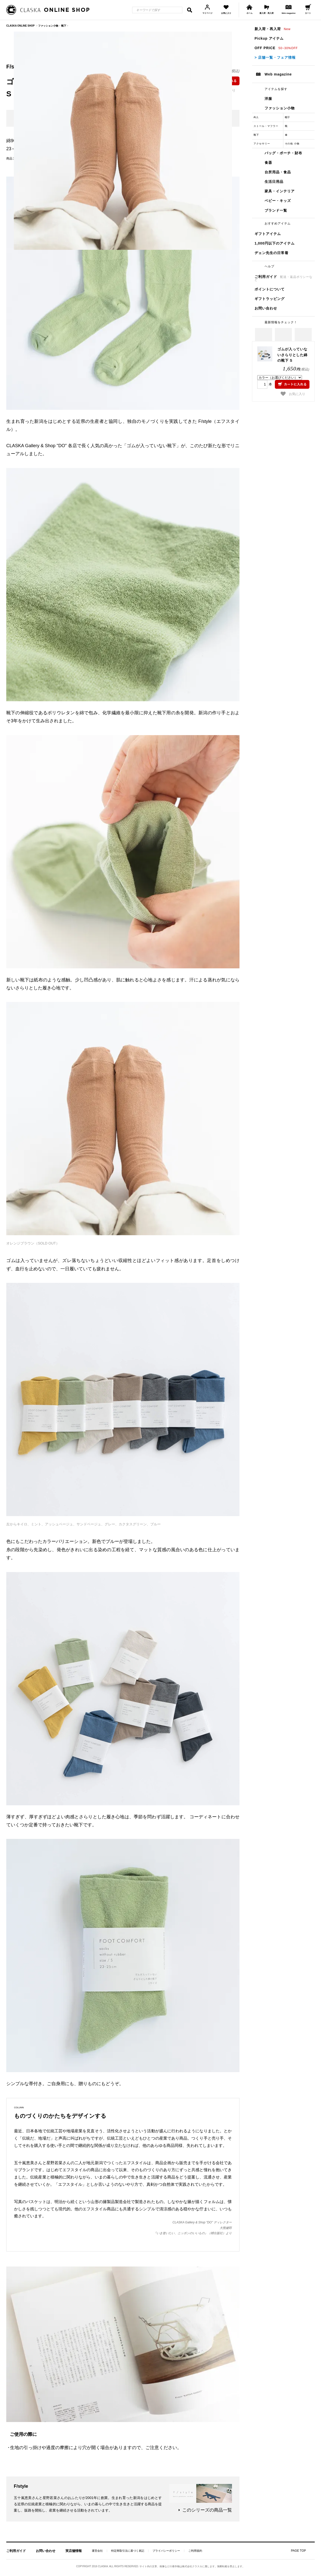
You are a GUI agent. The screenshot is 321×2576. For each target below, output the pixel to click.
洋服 (268, 99)
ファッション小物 (280, 108)
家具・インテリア (280, 191)
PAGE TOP (298, 2550)
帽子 (287, 117)
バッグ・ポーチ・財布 (283, 153)
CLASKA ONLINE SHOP (20, 25)
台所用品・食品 (278, 172)
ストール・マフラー (266, 126)
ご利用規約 (195, 2550)
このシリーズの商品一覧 (207, 2510)
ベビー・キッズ (278, 201)
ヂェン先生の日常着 (271, 253)
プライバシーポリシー (166, 2550)
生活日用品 (274, 182)
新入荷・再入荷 (273, 29)
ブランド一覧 (276, 210)
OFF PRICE (276, 48)
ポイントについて (270, 289)
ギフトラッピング (270, 299)
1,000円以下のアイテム (275, 243)
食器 (268, 163)
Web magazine (278, 74)
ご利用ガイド (283, 278)
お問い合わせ (266, 308)
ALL (256, 117)
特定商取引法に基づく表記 (127, 2550)
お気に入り (293, 393)
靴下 (256, 134)
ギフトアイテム (268, 234)
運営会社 (97, 2550)
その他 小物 (292, 143)
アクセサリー (262, 143)
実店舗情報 (73, 2551)
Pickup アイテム (269, 38)
